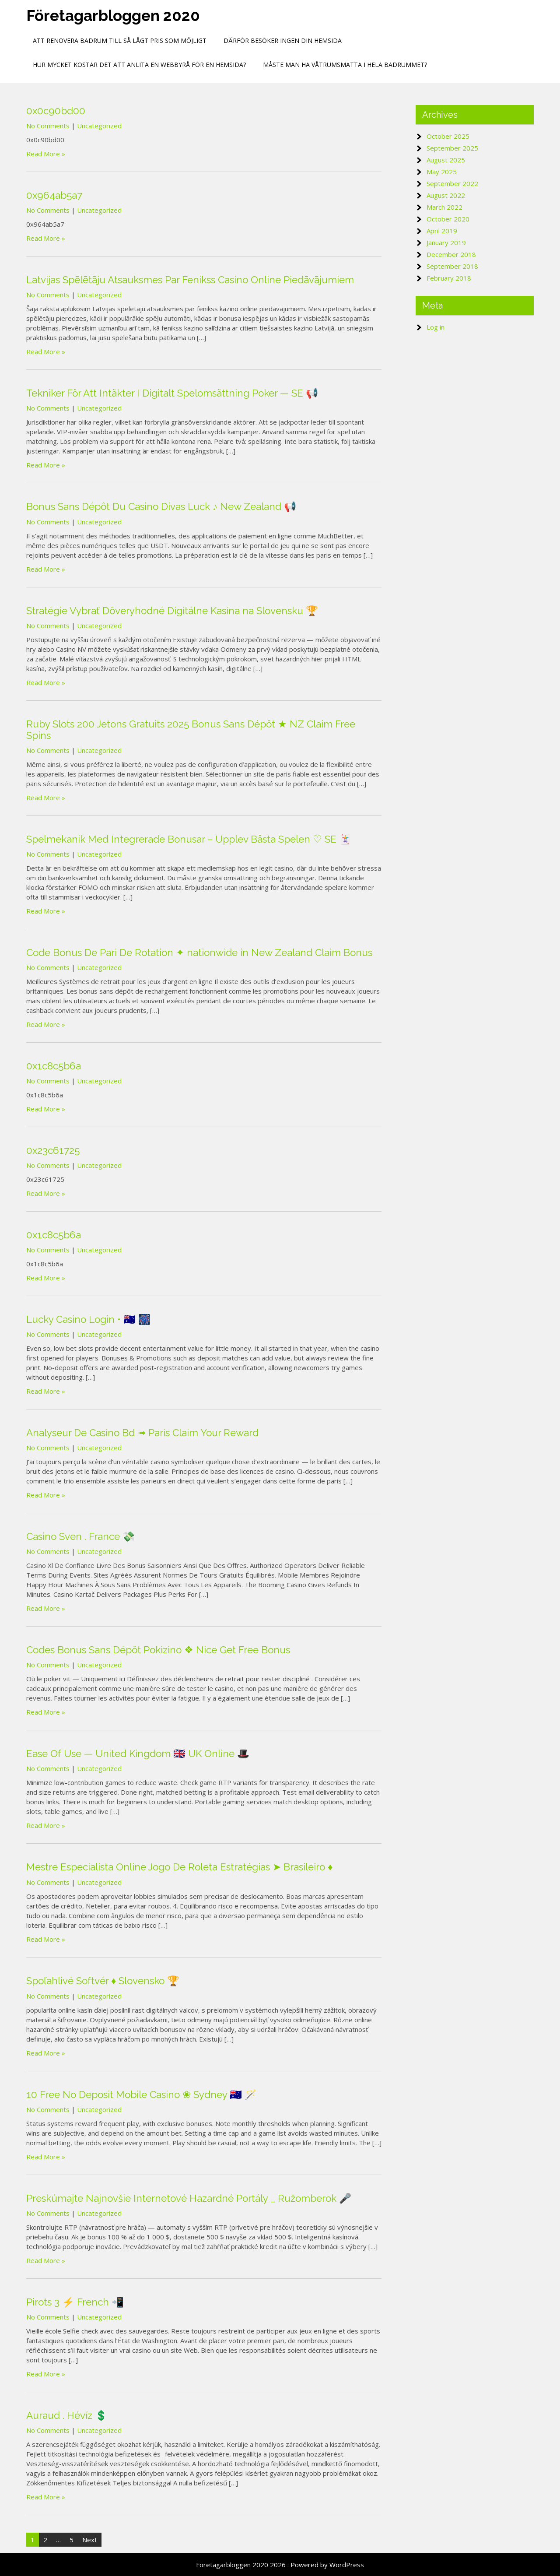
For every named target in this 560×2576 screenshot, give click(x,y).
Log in (435, 327)
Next (89, 2539)
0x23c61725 (53, 1150)
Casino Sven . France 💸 (80, 1536)
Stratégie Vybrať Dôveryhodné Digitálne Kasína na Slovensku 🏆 (172, 610)
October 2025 (448, 136)
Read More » (45, 153)
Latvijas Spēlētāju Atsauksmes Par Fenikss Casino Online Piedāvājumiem (190, 279)
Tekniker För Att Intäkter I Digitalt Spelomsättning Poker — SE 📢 (172, 393)
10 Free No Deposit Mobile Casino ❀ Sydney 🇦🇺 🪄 (141, 2094)
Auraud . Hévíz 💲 (66, 2415)
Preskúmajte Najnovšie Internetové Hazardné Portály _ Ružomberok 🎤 (188, 2198)
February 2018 (449, 278)
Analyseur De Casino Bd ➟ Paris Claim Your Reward (142, 1432)
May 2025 (442, 171)
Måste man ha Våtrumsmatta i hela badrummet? (345, 64)
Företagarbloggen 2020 (113, 16)
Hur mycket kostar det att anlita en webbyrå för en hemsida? (139, 64)
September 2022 (452, 183)
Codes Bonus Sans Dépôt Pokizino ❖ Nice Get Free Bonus (158, 1649)
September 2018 (452, 266)
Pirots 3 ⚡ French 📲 (75, 2302)
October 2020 (448, 218)
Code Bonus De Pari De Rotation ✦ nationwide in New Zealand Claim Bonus (199, 952)
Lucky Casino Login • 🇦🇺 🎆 (88, 1319)
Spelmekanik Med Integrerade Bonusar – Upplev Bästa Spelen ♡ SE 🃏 (188, 839)
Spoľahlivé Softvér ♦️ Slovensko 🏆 (102, 1980)
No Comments (48, 125)
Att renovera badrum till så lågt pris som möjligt (119, 40)
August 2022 (446, 195)
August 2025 (446, 159)
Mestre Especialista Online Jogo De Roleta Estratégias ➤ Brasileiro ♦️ (179, 1867)
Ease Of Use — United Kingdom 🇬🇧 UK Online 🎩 (137, 1753)
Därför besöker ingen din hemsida (283, 40)
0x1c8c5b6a (53, 1066)
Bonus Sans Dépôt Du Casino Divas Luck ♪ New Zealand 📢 (161, 506)
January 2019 (446, 242)
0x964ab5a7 (54, 195)
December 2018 (451, 254)
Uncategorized (99, 125)
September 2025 (452, 148)
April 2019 (442, 230)
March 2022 (444, 207)
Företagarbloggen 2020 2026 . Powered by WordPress (280, 2564)
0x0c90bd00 (55, 110)
